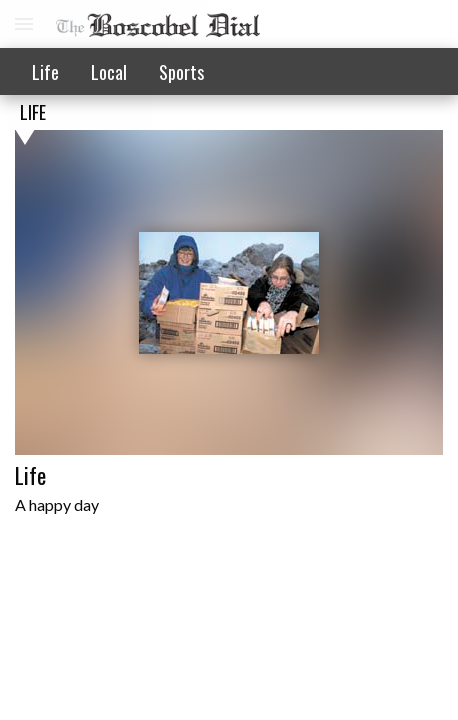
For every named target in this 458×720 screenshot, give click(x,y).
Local (109, 72)
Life (45, 72)
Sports (181, 72)
